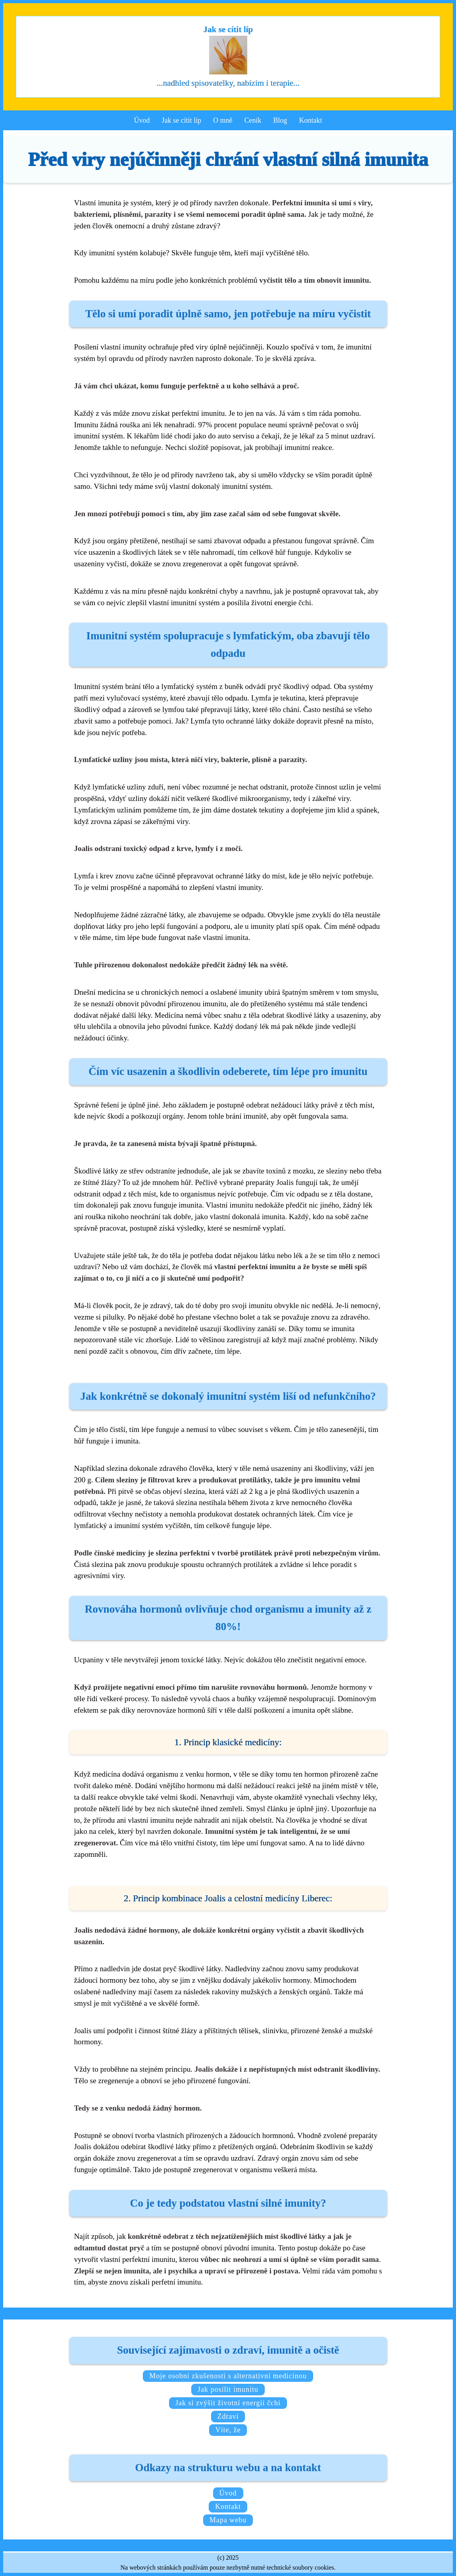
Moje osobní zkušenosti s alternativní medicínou (227, 2376)
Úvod (142, 120)
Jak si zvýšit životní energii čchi (228, 2403)
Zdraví (228, 2416)
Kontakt (310, 120)
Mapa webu (228, 2520)
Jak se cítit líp (181, 120)
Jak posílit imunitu (228, 2389)
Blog (280, 120)
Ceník (252, 120)
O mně (223, 120)
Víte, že (228, 2430)
